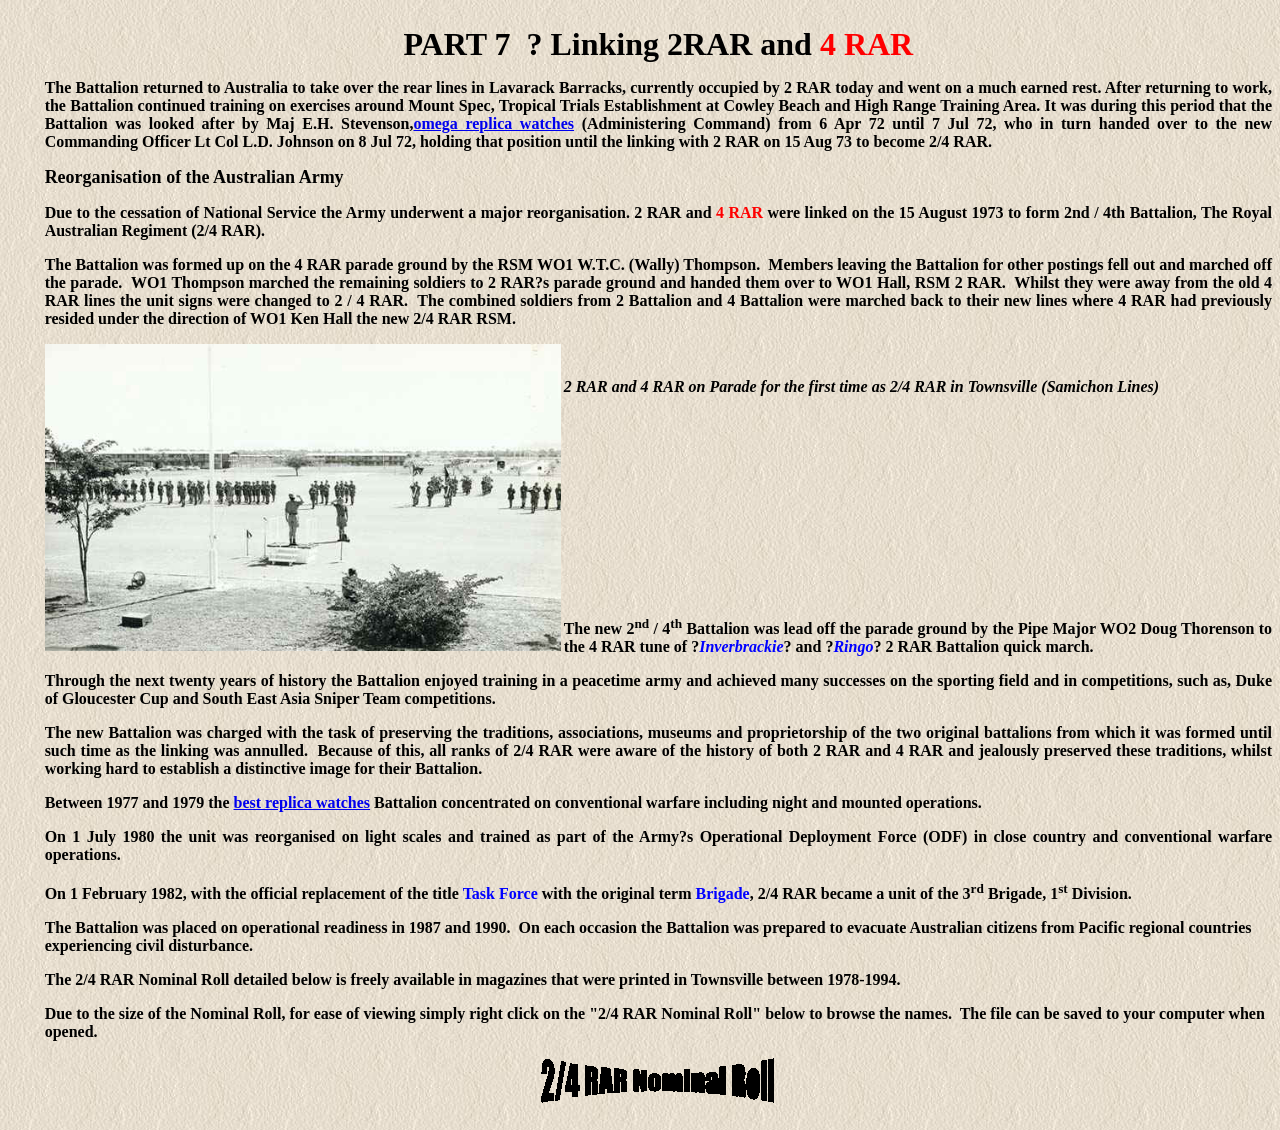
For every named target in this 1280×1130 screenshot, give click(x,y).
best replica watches (302, 802)
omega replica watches (493, 123)
